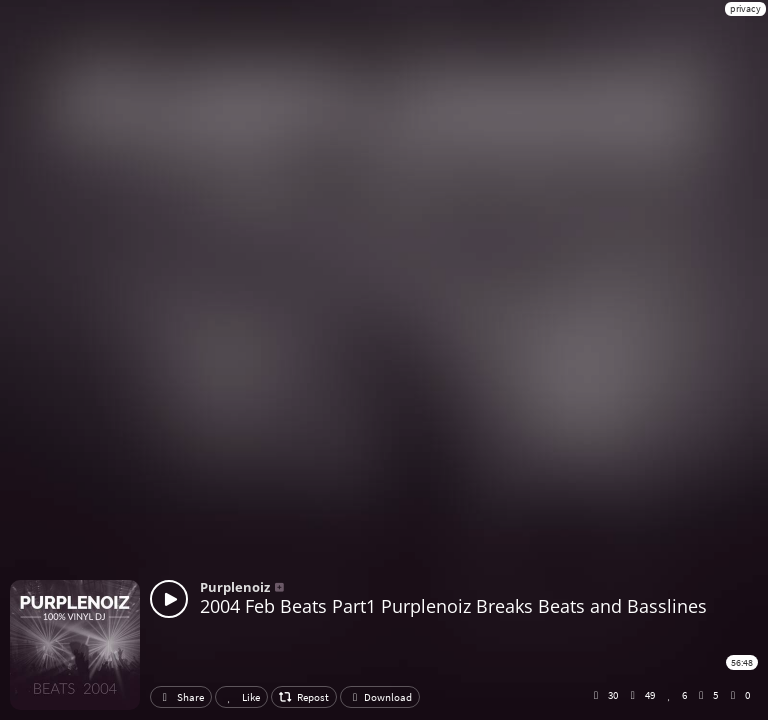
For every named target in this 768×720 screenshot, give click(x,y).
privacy (745, 8)
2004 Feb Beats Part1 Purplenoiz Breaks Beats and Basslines (453, 606)
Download (380, 697)
